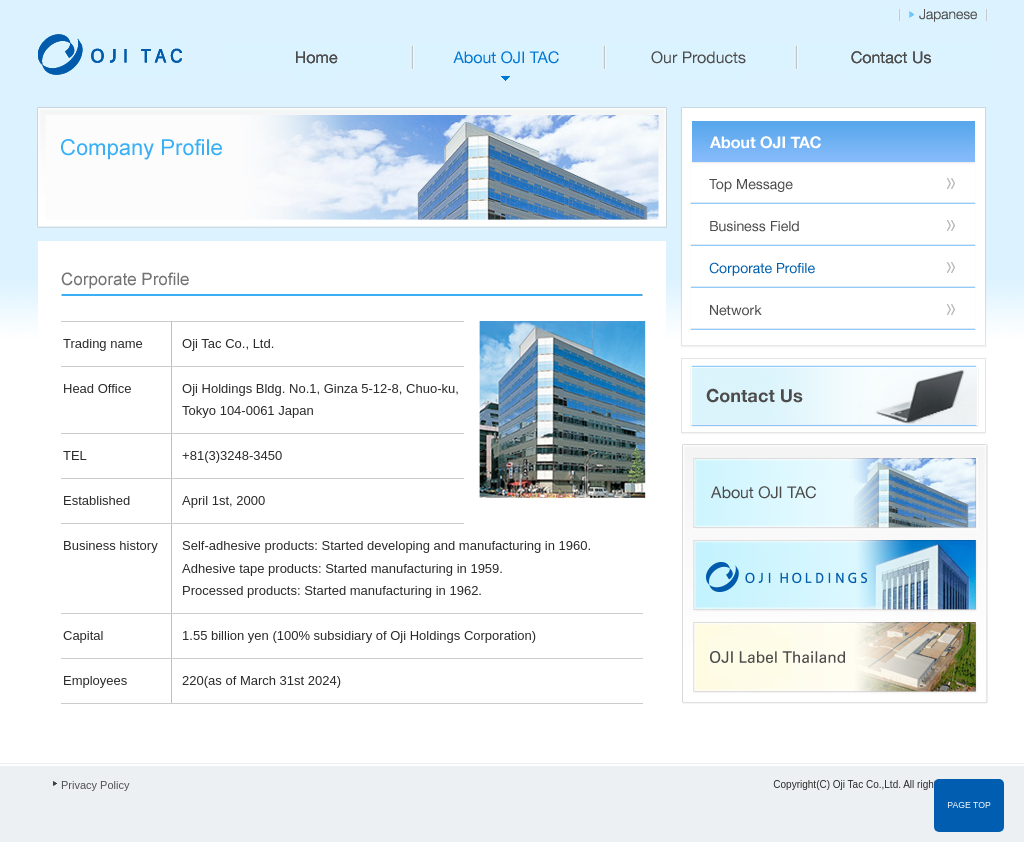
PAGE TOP (968, 805)
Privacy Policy (95, 785)
